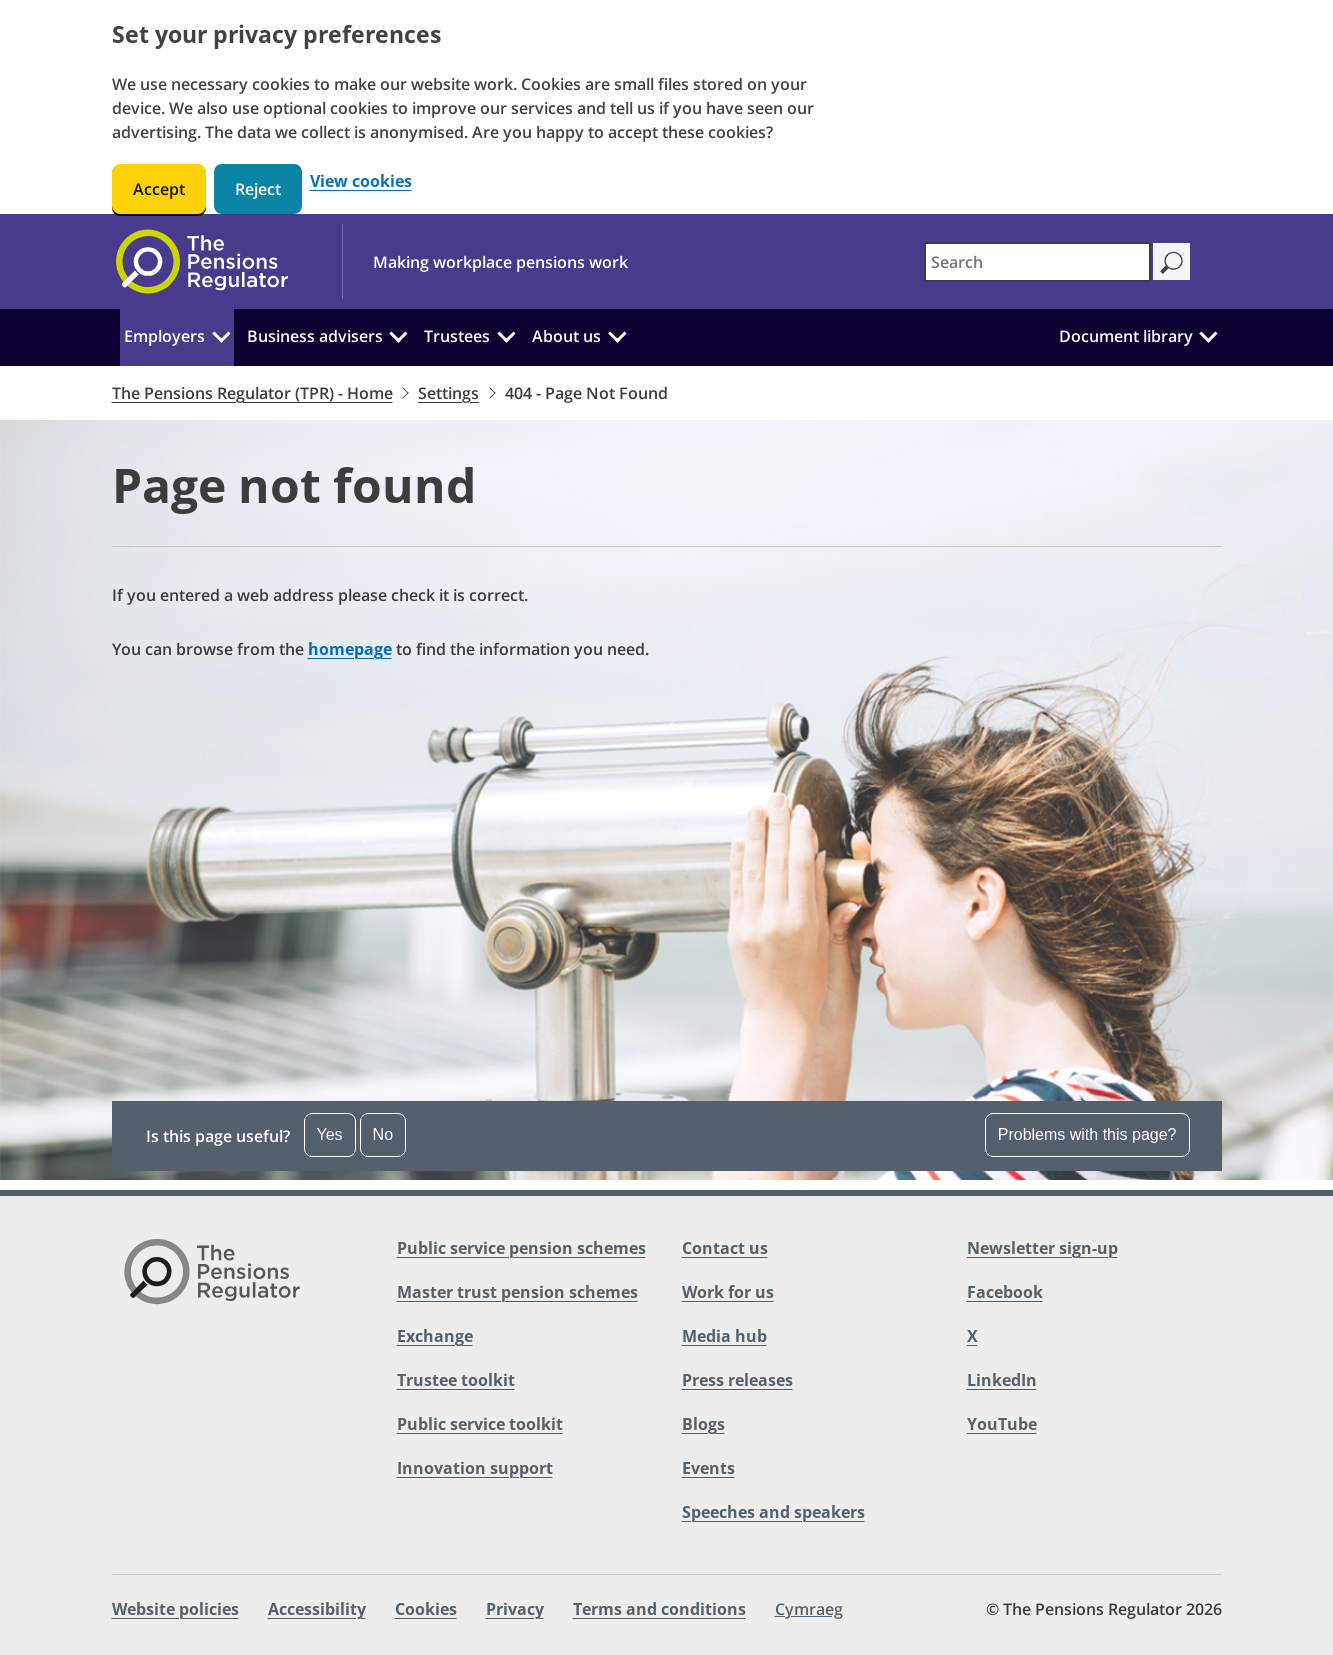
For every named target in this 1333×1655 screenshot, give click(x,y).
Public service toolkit (480, 1424)
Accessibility (317, 1609)
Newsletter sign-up (1042, 1248)
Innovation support (475, 1468)
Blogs (703, 1424)
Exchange (435, 1336)
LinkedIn (1002, 1380)
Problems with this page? (1087, 1134)
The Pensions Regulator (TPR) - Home (252, 393)
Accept (159, 189)
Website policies (175, 1609)
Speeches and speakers (773, 1512)
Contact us (725, 1248)
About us (566, 336)
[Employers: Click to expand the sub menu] (221, 334)
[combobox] (1037, 262)
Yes (330, 1134)
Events (708, 1468)
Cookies (426, 1609)
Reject (258, 189)
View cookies (361, 181)
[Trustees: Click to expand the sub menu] (506, 334)
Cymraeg (809, 1609)
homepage (350, 649)
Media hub (724, 1336)
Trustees (457, 336)
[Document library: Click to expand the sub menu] (1209, 334)
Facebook (1005, 1292)
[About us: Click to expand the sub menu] (617, 334)
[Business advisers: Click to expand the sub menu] (399, 334)
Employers (164, 336)
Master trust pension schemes (517, 1292)
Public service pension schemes (521, 1248)
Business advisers (315, 336)
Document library (1126, 336)
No (383, 1134)
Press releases (737, 1380)
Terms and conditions (659, 1609)
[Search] (1171, 261)
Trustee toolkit (456, 1380)
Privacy (515, 1609)
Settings (448, 393)
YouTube (1002, 1424)
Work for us (728, 1292)
